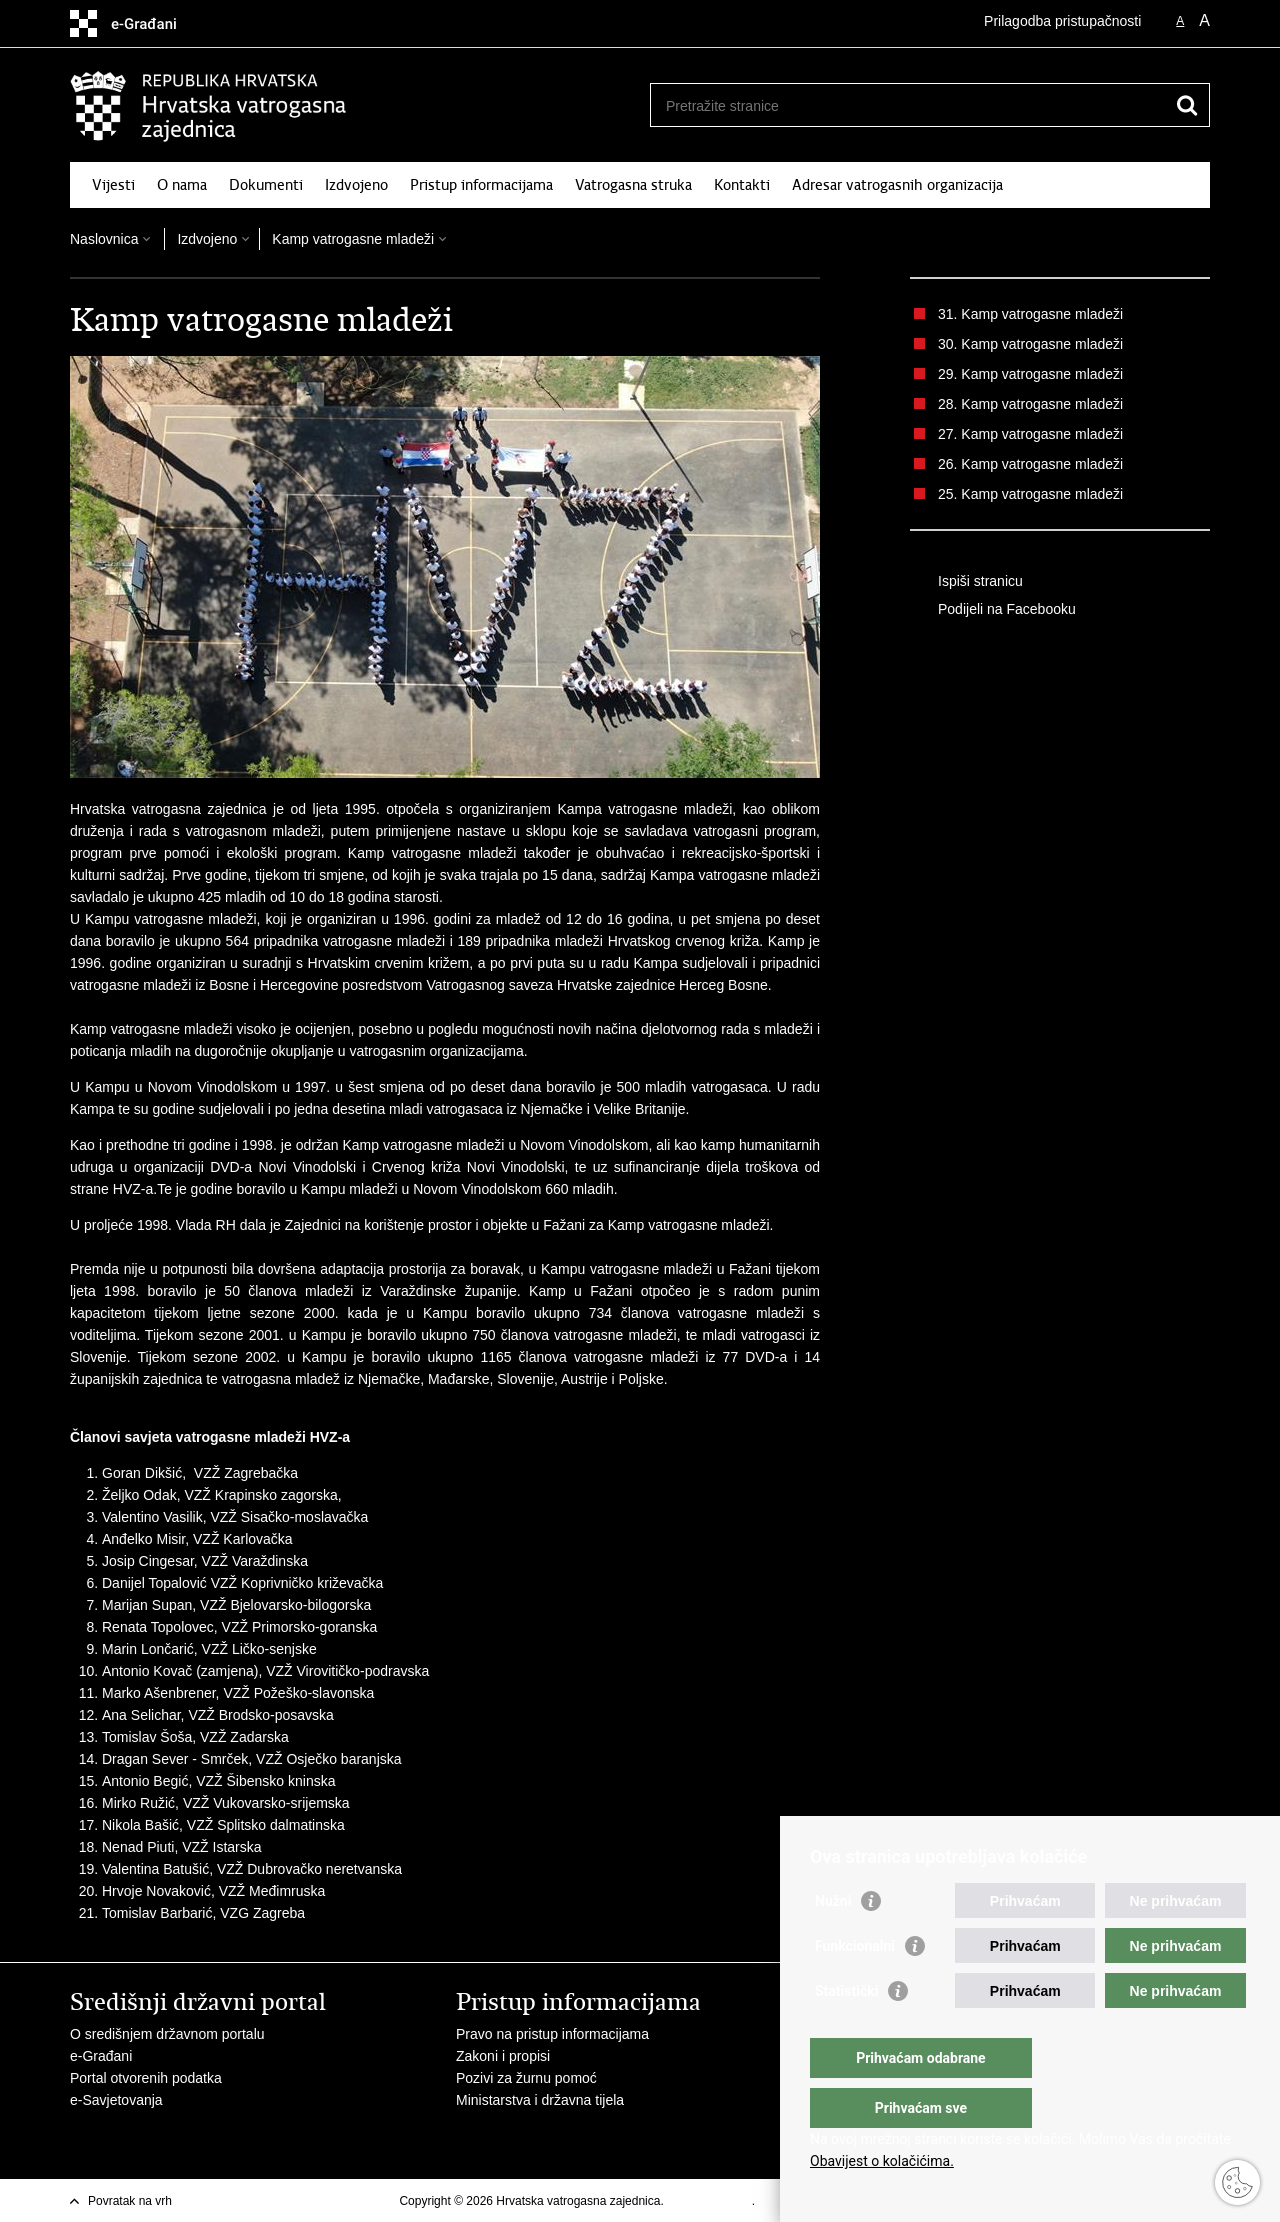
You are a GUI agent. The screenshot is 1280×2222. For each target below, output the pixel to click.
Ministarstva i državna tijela (540, 2100)
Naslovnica (104, 239)
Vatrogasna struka (633, 185)
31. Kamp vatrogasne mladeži (1030, 314)
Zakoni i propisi (503, 2056)
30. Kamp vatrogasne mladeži (1030, 344)
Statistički (846, 2031)
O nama (182, 185)
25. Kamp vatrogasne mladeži (1030, 494)
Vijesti (113, 185)
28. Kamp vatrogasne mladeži (1030, 404)
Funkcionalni (855, 1986)
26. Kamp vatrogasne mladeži (1030, 464)
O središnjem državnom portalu (167, 2034)
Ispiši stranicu (966, 582)
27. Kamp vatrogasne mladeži (1030, 434)
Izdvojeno (356, 185)
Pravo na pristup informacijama (552, 2034)
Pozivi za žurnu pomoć (526, 2078)
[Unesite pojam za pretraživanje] (908, 105)
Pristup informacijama (481, 185)
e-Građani (101, 2056)
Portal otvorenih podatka (146, 2078)
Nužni (833, 1941)
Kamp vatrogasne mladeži (353, 239)
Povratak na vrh (130, 2201)
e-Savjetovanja (116, 2100)
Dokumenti (266, 185)
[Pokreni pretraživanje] (1187, 105)
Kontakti (742, 185)
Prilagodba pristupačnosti (1062, 21)
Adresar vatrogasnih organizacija (897, 185)
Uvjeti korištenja (709, 2201)
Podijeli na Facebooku (993, 610)
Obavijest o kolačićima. (882, 2161)
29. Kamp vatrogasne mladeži (1030, 374)
